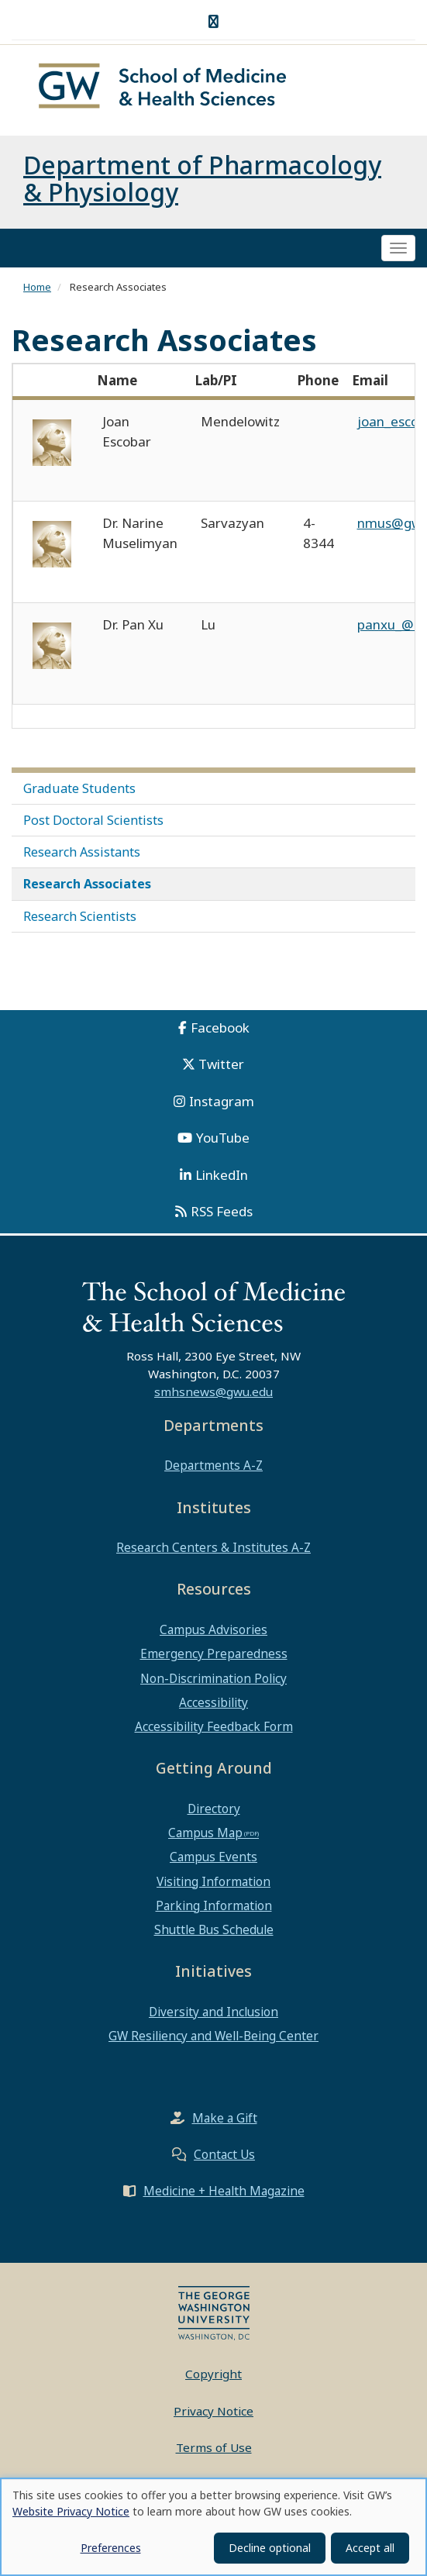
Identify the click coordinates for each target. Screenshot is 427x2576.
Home (37, 288)
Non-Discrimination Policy (213, 1679)
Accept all (370, 2547)
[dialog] (213, 2527)
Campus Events (213, 1857)
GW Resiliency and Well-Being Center (213, 2036)
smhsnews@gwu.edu (213, 1392)
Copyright (213, 2374)
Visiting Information (213, 1882)
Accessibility (213, 1703)
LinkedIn (221, 1176)
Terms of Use (214, 2448)
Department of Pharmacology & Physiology (202, 179)
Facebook (220, 1028)
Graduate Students (79, 789)
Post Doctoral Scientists (93, 820)
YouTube (223, 1138)
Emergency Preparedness (214, 1654)
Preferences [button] (111, 2547)
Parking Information (214, 1906)
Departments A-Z (213, 1466)
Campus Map (205, 1833)
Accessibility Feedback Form (214, 1727)
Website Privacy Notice (70, 2511)
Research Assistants (81, 852)
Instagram (221, 1102)
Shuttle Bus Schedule (214, 1930)
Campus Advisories (213, 1630)
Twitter (221, 1065)
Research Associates (87, 885)
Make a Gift (224, 2118)
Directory (214, 1809)
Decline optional (270, 2547)
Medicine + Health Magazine (224, 2191)
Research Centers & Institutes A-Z (213, 1548)
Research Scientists (79, 917)
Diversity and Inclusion (213, 2012)
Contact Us (224, 2155)
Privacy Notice (213, 2411)
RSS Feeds (222, 1212)
